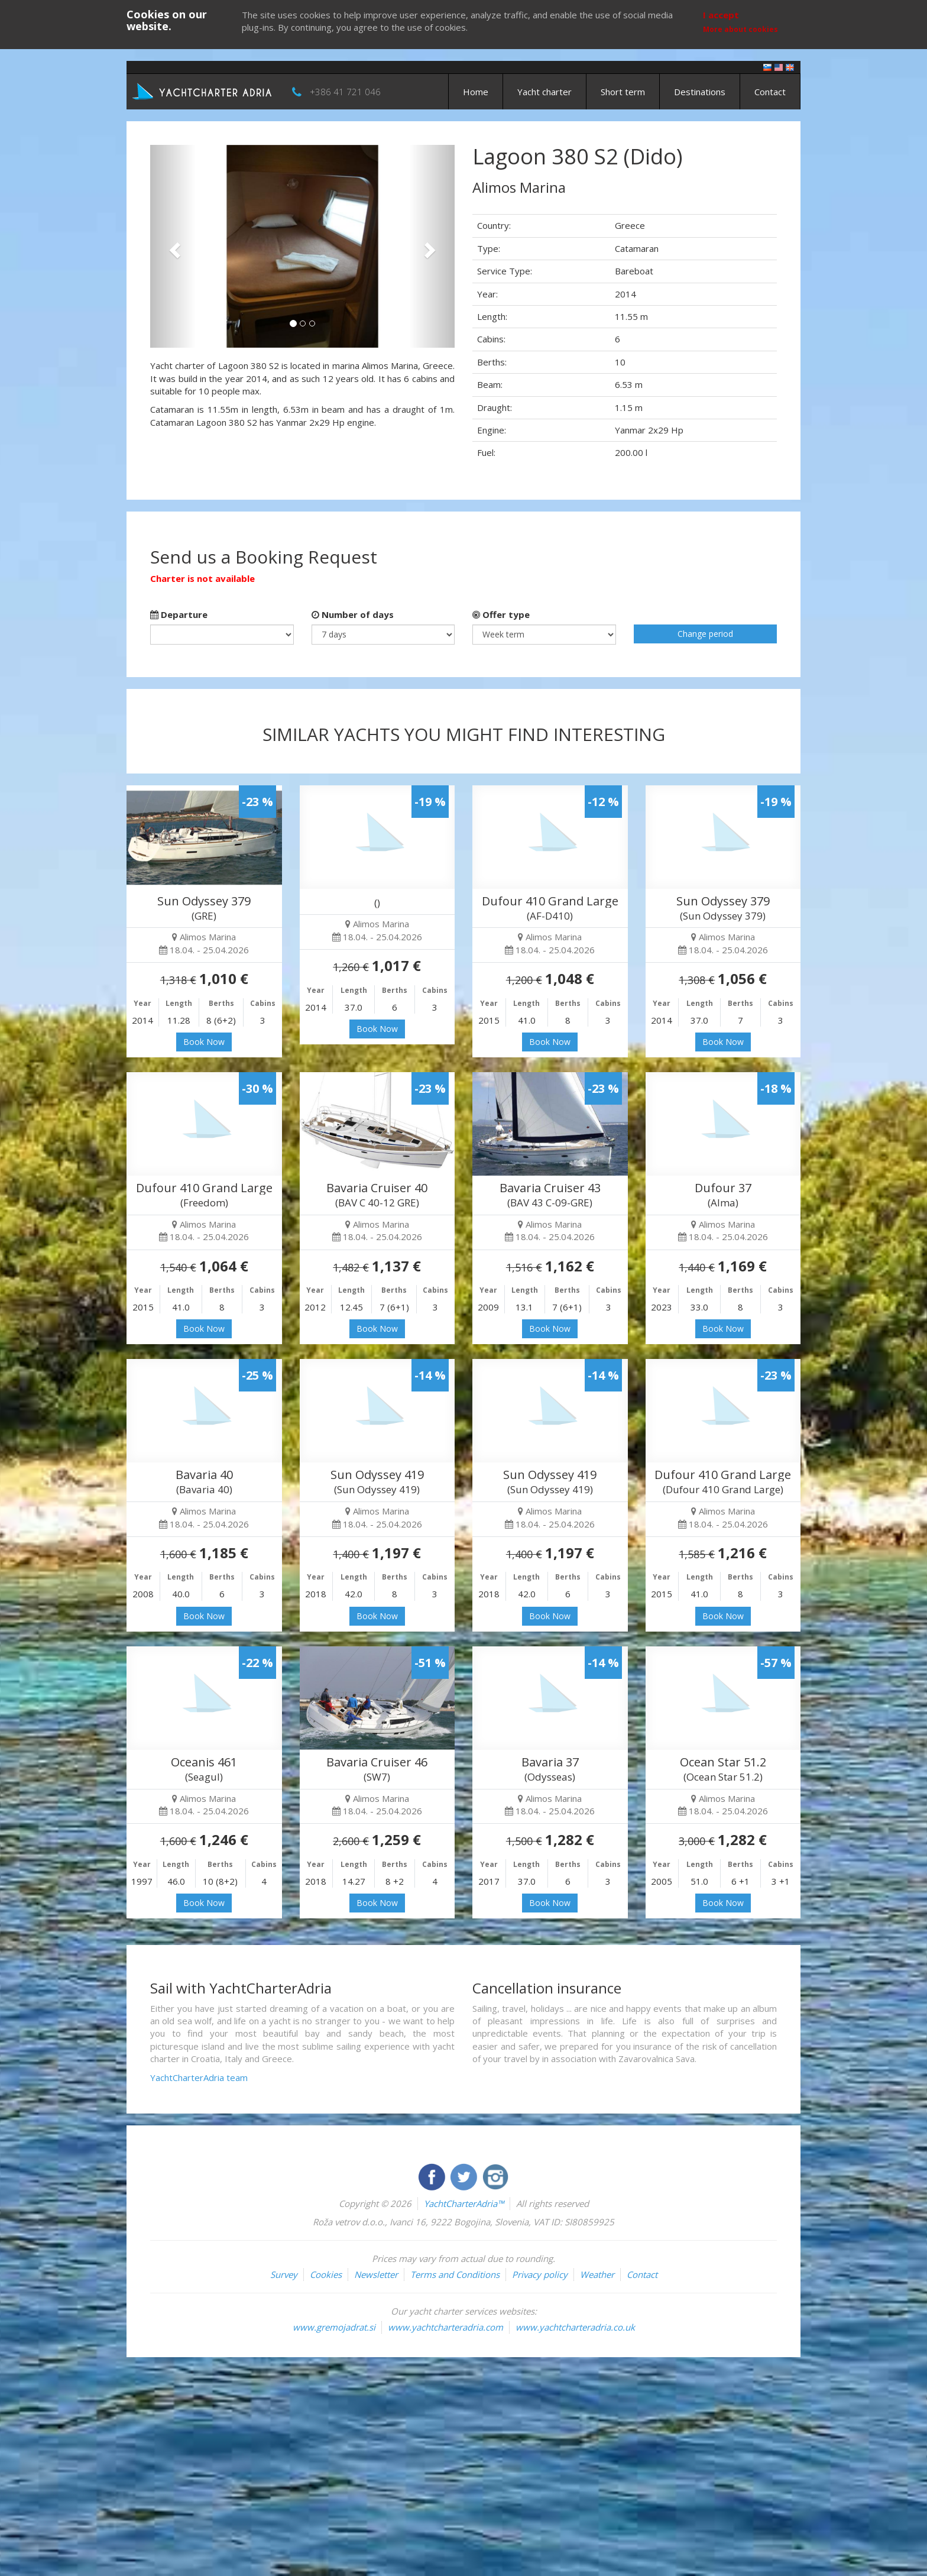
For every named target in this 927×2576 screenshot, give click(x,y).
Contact (770, 92)
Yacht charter (544, 92)
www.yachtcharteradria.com (445, 2327)
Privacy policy (540, 2274)
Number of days (353, 614)
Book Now (204, 1041)
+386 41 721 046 (345, 92)
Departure (179, 614)
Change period (705, 633)
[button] (173, 246)
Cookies (326, 2274)
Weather (597, 2274)
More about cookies (740, 29)
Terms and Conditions (455, 2274)
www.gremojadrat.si (334, 2327)
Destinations (699, 92)
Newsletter (376, 2274)
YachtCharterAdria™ (464, 2203)
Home (475, 92)
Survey (283, 2274)
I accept (721, 15)
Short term (623, 92)
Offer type (501, 614)
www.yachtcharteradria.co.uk (575, 2327)
